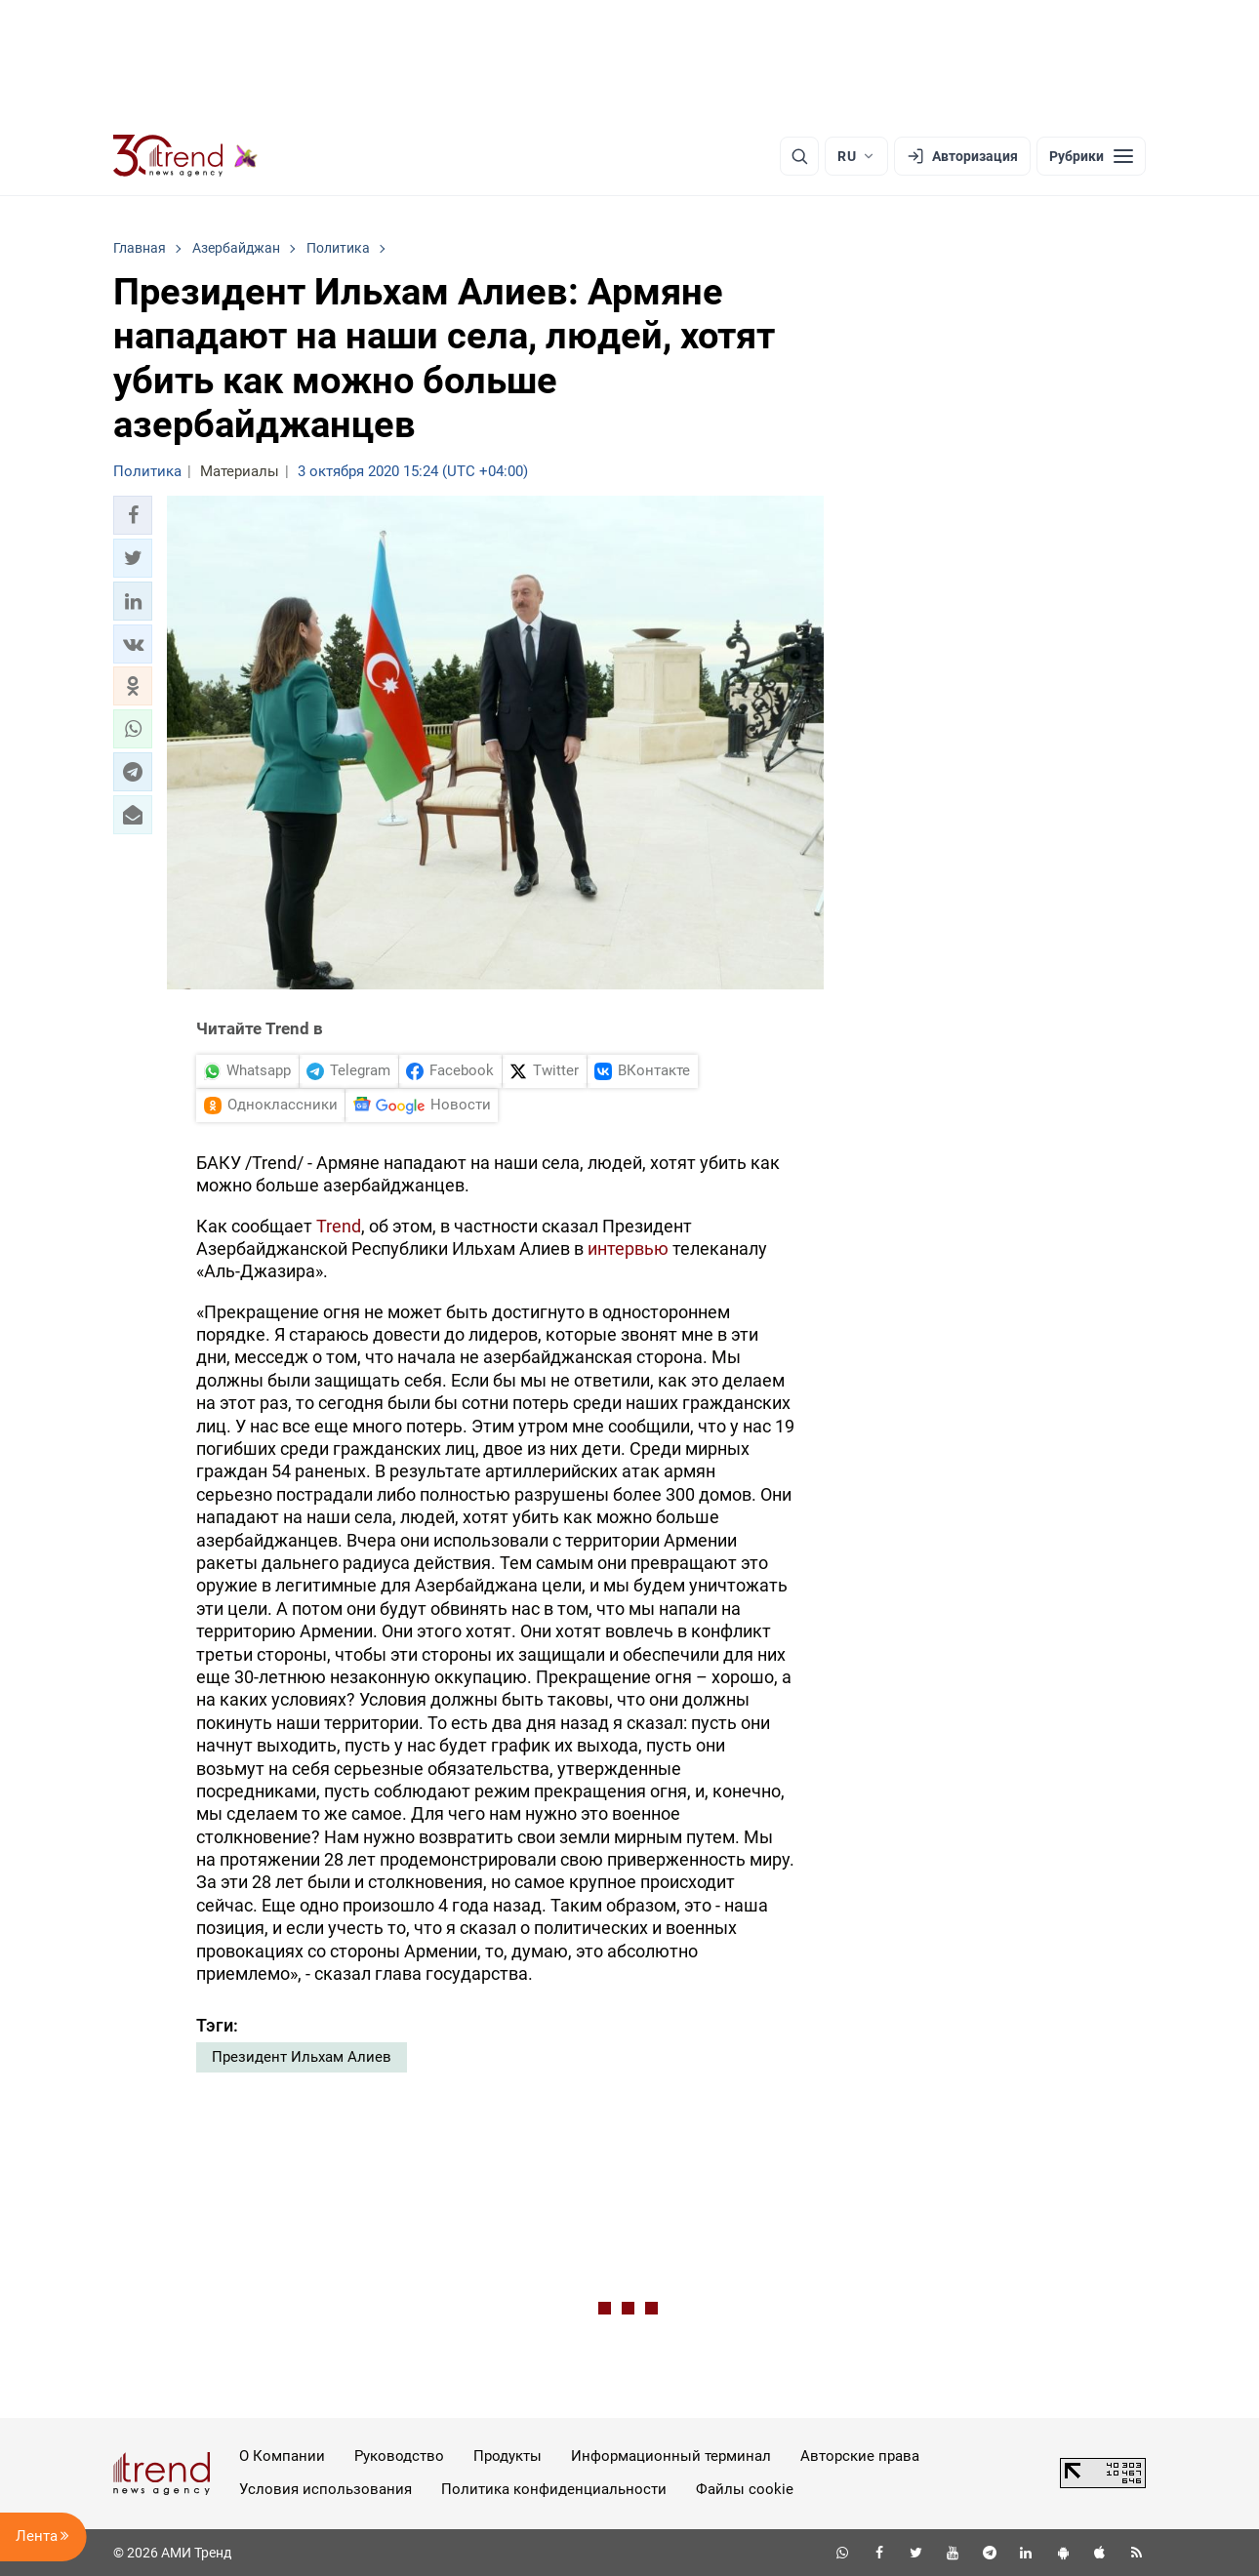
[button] (132, 515)
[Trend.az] (185, 156)
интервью (628, 1248)
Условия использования (325, 2489)
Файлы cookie (744, 2489)
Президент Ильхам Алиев (301, 2057)
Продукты (507, 2456)
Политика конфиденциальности (554, 2489)
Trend (338, 1226)
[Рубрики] (1091, 156)
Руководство (399, 2456)
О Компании (282, 2456)
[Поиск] (799, 156)
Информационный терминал (671, 2456)
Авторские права (859, 2456)
